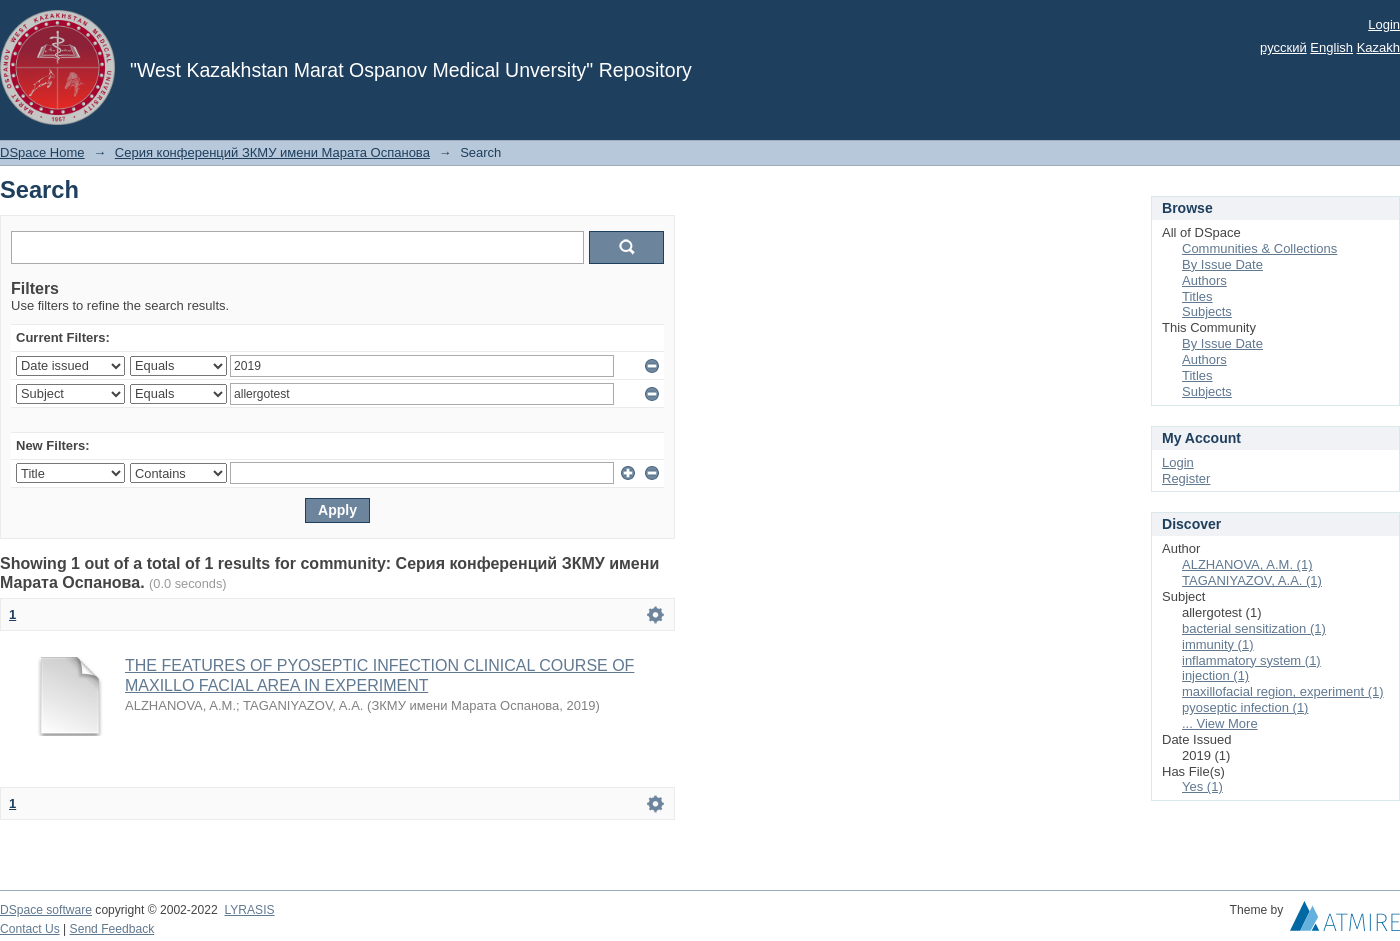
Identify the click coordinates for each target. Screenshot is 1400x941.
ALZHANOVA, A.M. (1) (1247, 564)
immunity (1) (1218, 644)
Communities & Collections (1259, 248)
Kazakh (1378, 47)
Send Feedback (112, 929)
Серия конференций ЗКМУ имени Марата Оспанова (272, 152)
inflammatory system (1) (1251, 660)
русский (1283, 47)
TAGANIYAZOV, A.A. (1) (1252, 580)
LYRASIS (249, 910)
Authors (1204, 280)
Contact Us (30, 929)
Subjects (1207, 311)
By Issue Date (1222, 264)
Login (1384, 24)
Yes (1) (1202, 786)
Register (1186, 478)
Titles (1197, 296)
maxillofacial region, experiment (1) (1283, 691)
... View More (1220, 723)
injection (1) (1215, 675)
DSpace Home (42, 152)
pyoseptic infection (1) (1245, 707)
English (1331, 47)
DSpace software (46, 910)
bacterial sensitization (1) (1254, 628)
